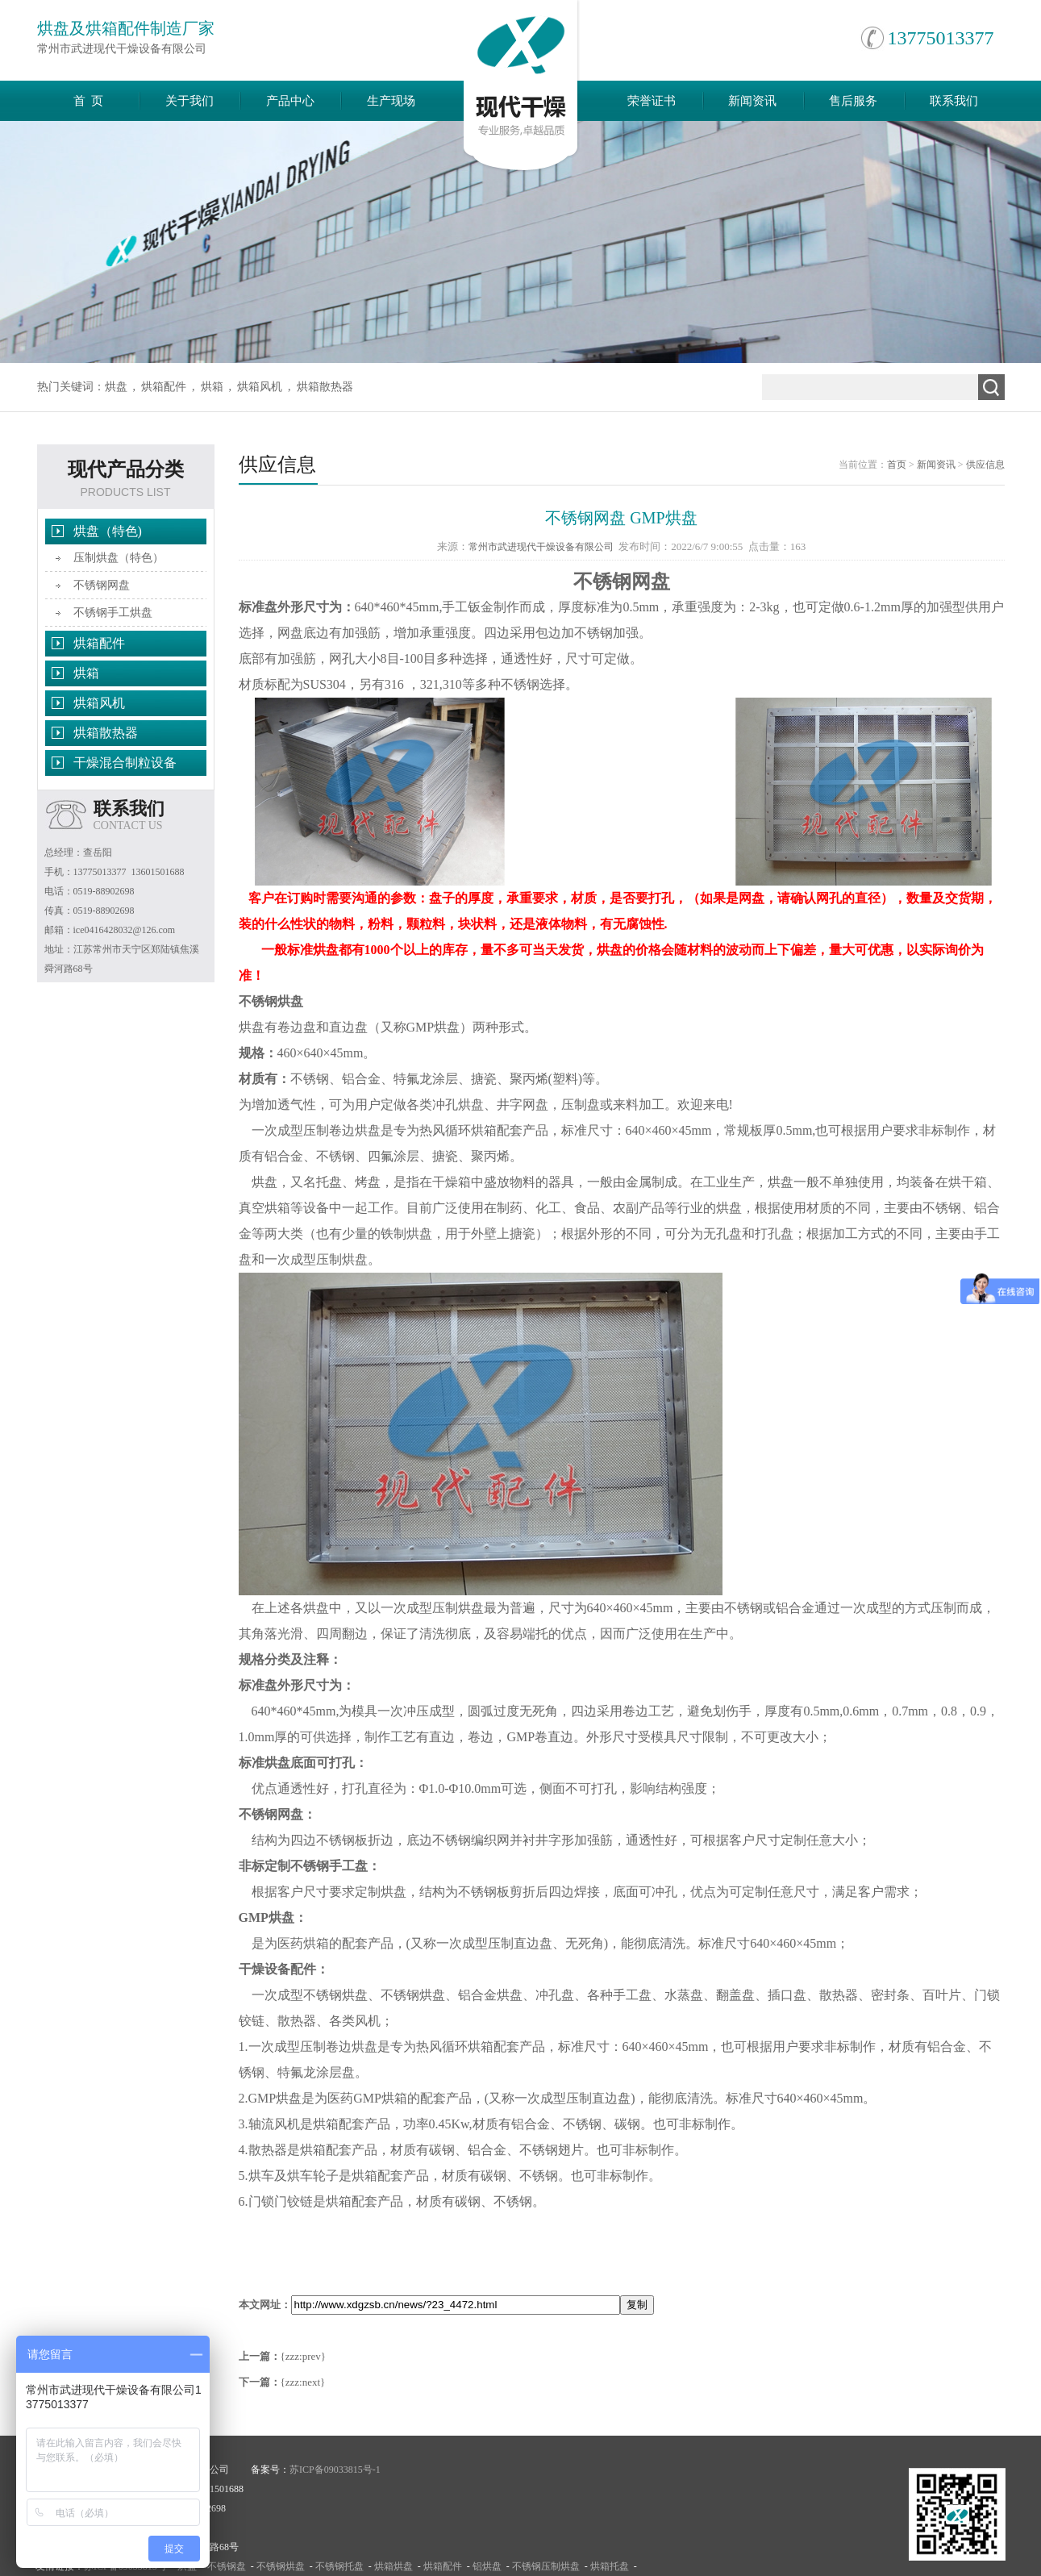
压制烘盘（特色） (118, 558)
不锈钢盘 (226, 2566)
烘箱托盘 (609, 2566)
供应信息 (985, 464)
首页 (896, 464)
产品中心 (290, 100)
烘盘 (116, 387)
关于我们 (189, 100)
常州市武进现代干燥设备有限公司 (541, 546)
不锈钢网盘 (101, 585)
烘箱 (212, 387)
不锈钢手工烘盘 (112, 612)
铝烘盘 (487, 2566)
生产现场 (391, 100)
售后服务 (853, 100)
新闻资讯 (752, 100)
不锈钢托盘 (339, 2566)
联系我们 (954, 100)
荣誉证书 (651, 100)
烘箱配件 (163, 387)
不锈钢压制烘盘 (546, 2566)
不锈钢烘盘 (280, 2566)
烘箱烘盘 (393, 2566)
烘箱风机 (259, 387)
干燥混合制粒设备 (125, 762)
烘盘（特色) (107, 531)
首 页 (88, 100)
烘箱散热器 (325, 387)
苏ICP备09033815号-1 (335, 2469)
